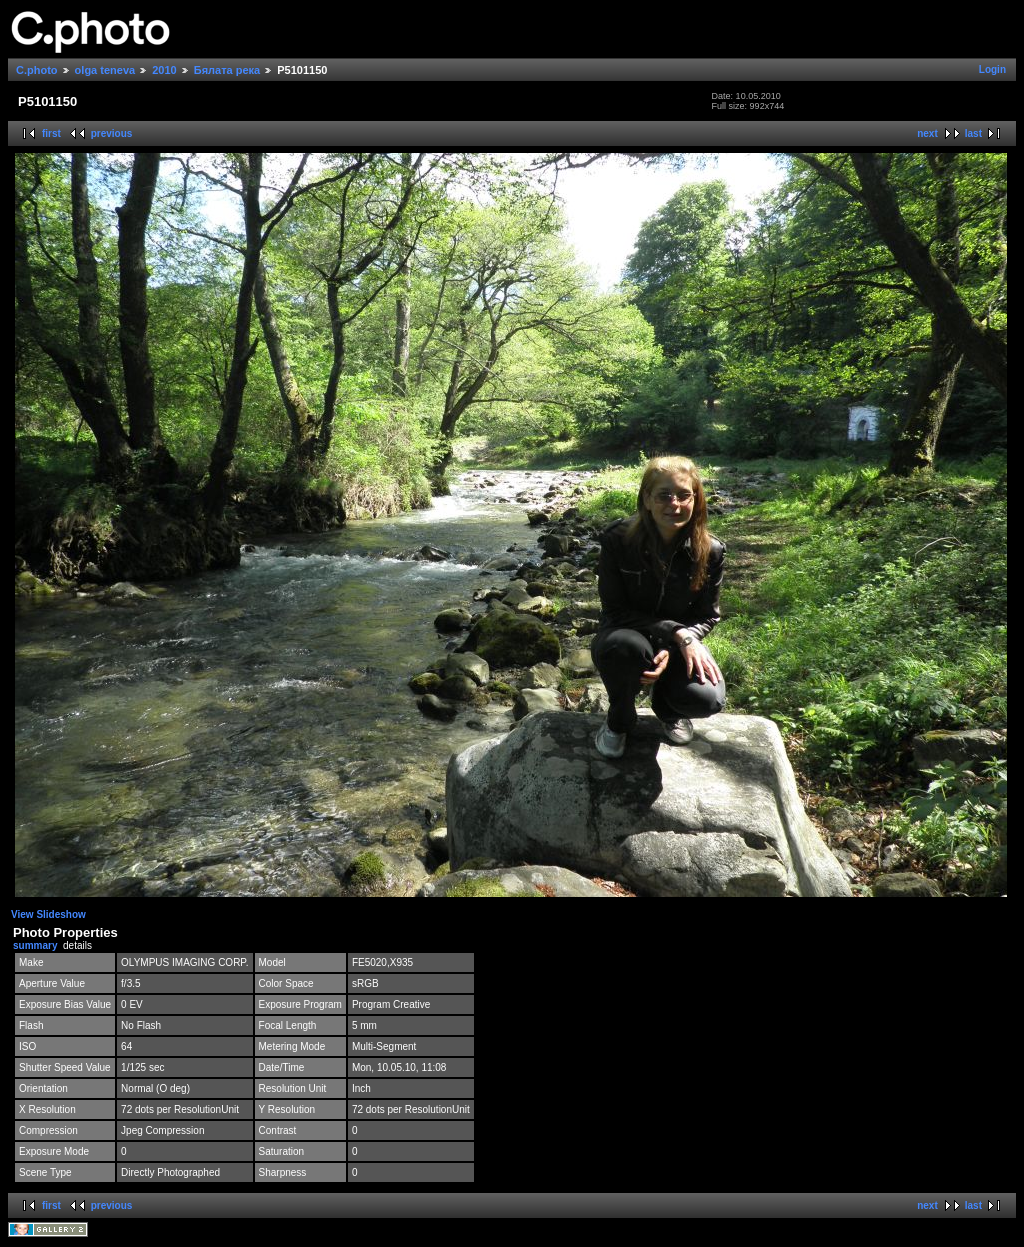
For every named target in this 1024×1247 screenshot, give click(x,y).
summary (35, 945)
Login (992, 69)
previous (112, 133)
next (927, 133)
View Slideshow (48, 914)
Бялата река (227, 70)
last (973, 133)
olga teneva (105, 70)
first (51, 133)
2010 (164, 70)
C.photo (37, 70)
